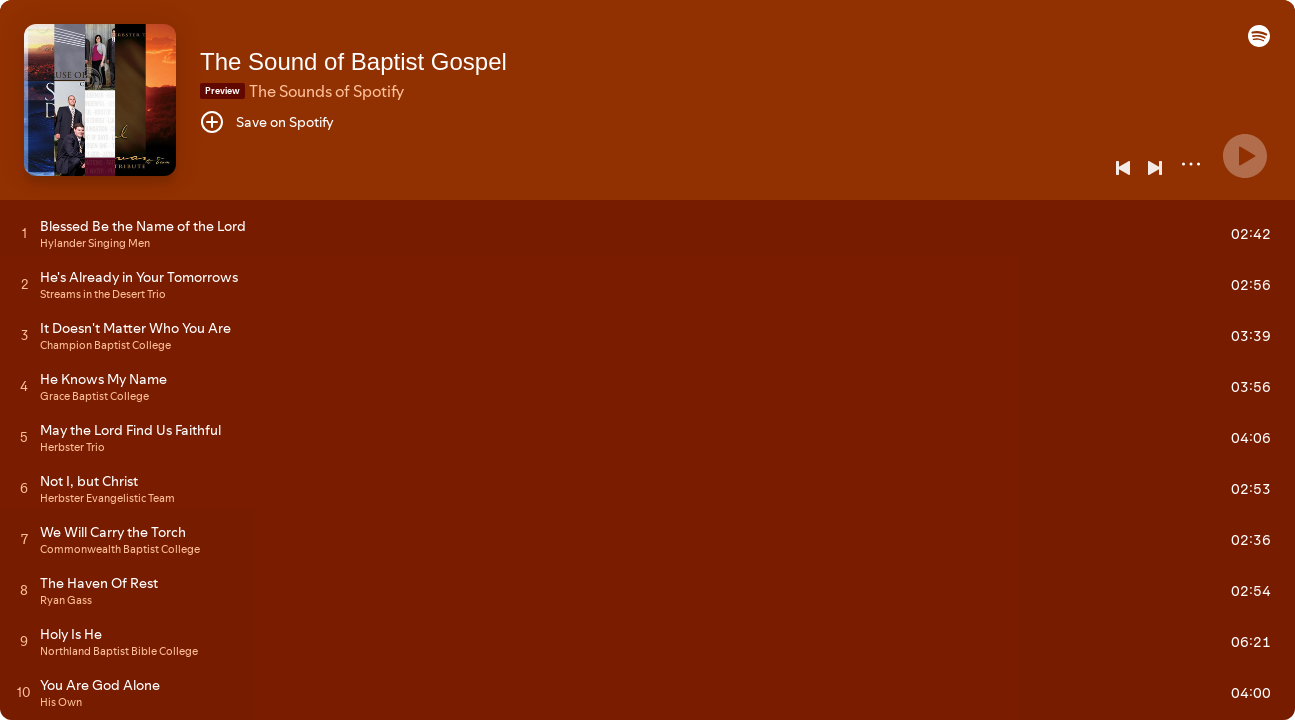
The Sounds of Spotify (326, 91)
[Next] (1155, 168)
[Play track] (24, 233)
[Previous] (1123, 168)
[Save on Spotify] (267, 122)
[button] (1259, 42)
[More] (1191, 164)
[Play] (1245, 156)
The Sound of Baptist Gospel (353, 61)
